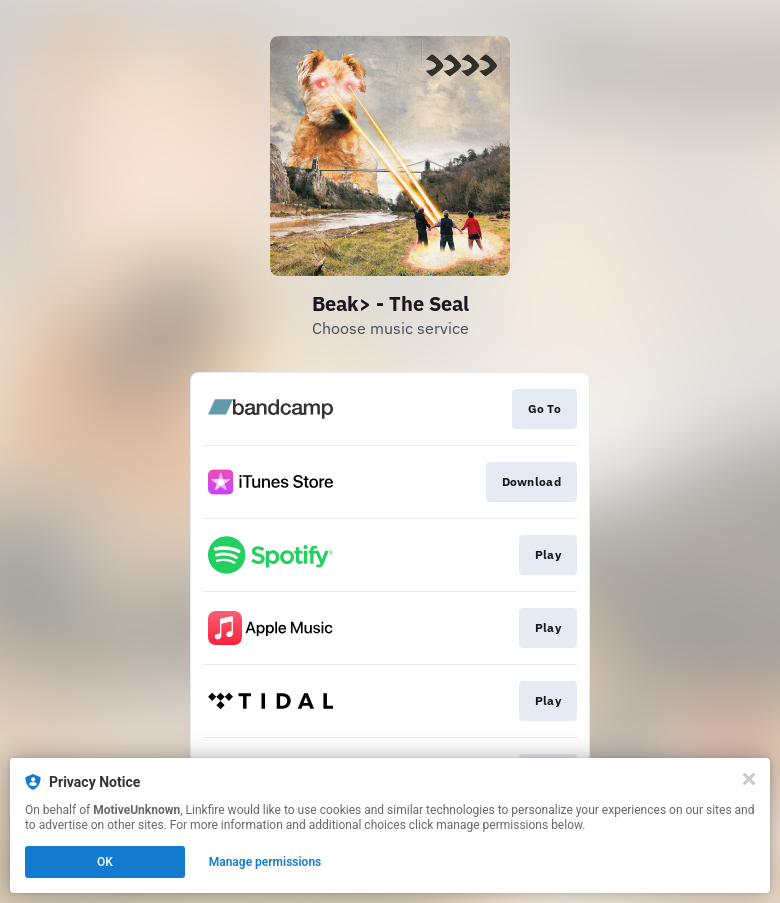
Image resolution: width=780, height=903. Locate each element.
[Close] (749, 779)
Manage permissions (265, 862)
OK (105, 862)
